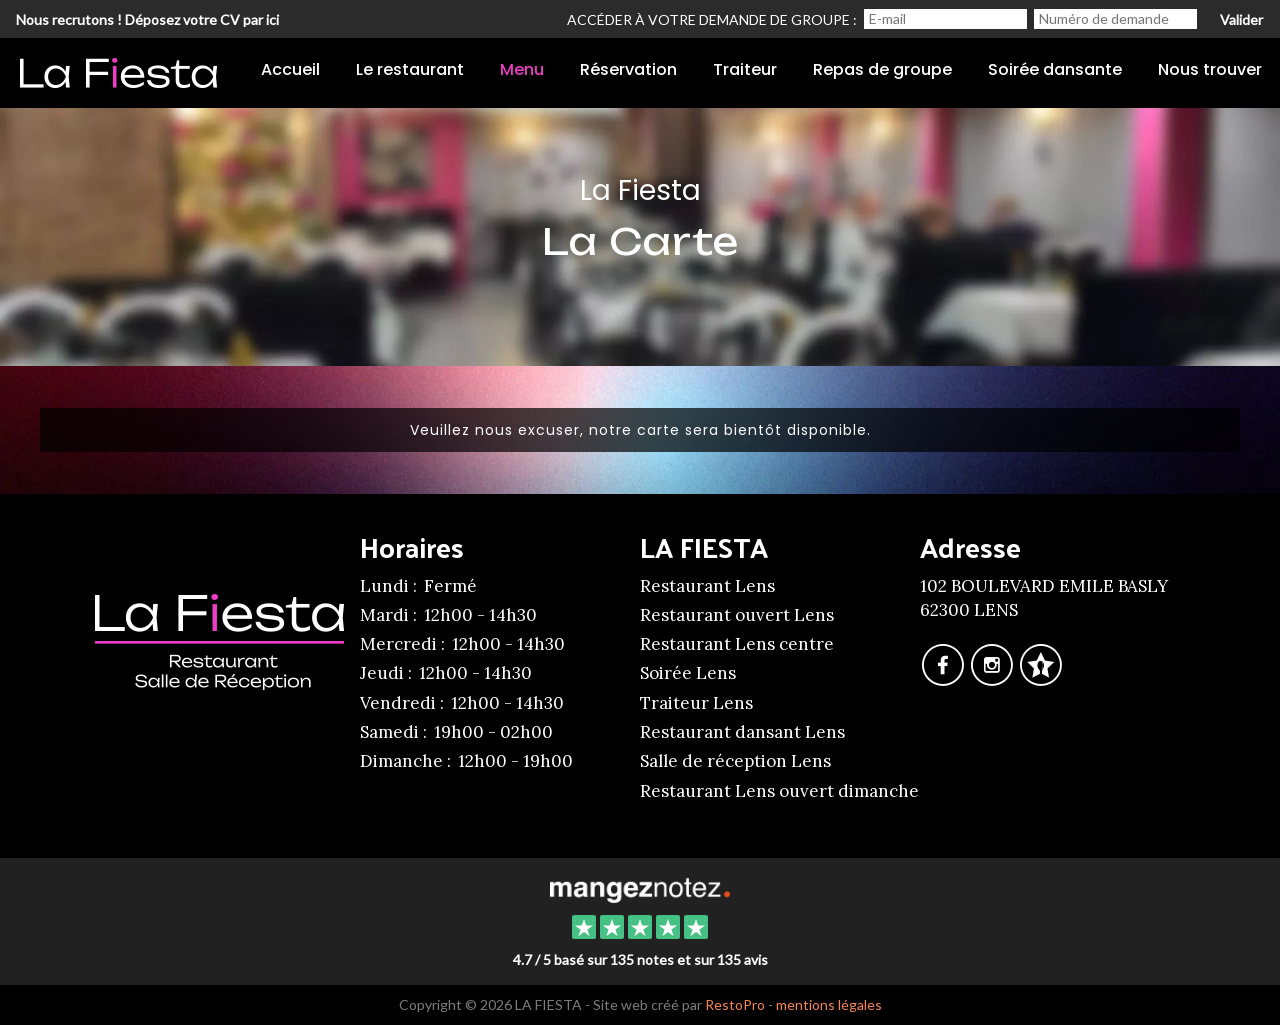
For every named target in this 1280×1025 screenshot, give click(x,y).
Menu (522, 69)
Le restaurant (410, 69)
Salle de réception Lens (735, 761)
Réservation (628, 69)
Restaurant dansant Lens (742, 732)
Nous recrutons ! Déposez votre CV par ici (147, 19)
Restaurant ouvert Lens (737, 615)
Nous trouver (1210, 69)
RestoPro (735, 1004)
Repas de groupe (882, 69)
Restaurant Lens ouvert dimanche (779, 791)
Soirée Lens (688, 673)
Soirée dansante (1055, 69)
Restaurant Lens (707, 586)
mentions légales (829, 1004)
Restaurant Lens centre (737, 644)
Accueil (290, 69)
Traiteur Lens (696, 703)
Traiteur (745, 69)
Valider (1241, 19)
